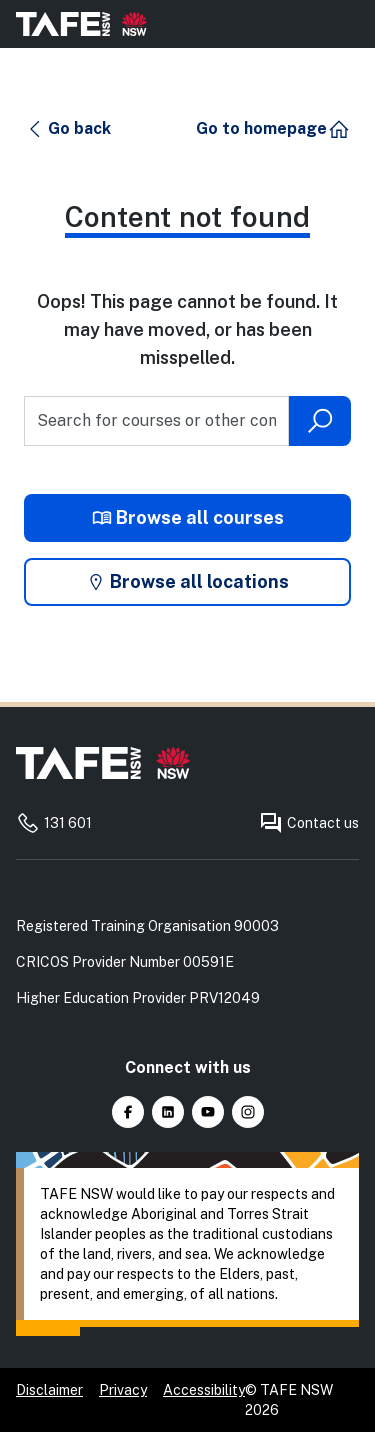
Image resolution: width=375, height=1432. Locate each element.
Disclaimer (49, 1390)
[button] (68, 129)
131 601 (54, 823)
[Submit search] (320, 421)
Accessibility (204, 1390)
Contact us (309, 823)
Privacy (123, 1390)
